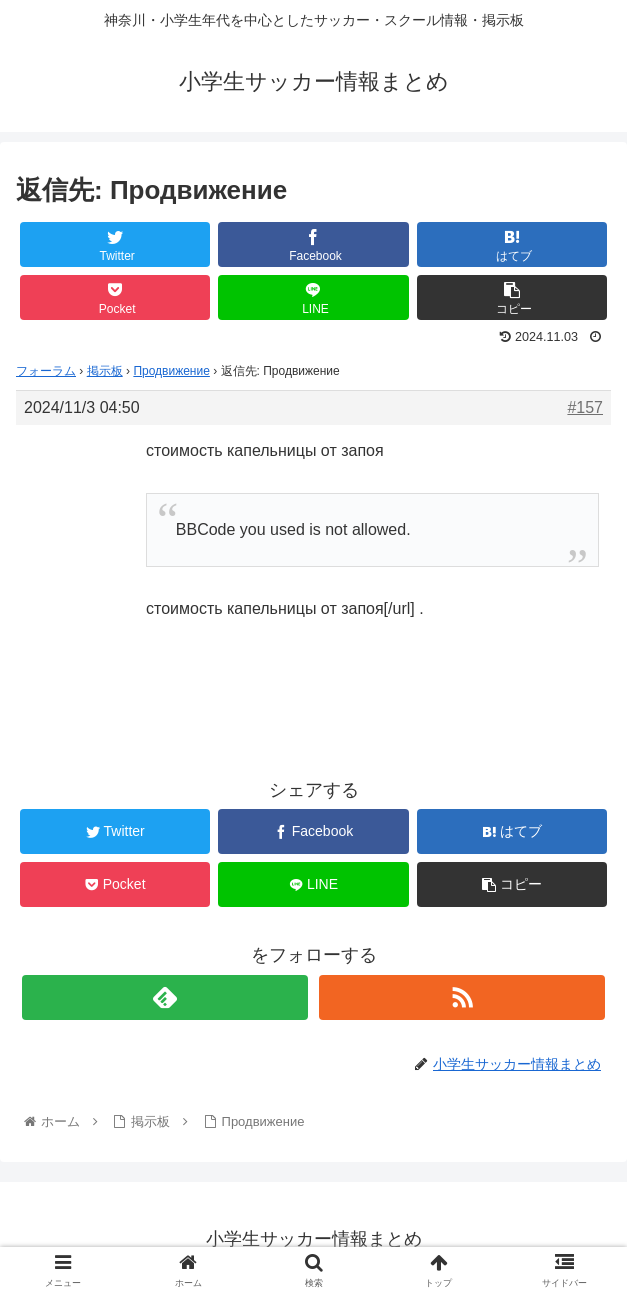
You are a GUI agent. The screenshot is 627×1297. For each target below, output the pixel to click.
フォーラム (46, 371)
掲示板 (105, 371)
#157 (585, 407)
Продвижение (171, 371)
